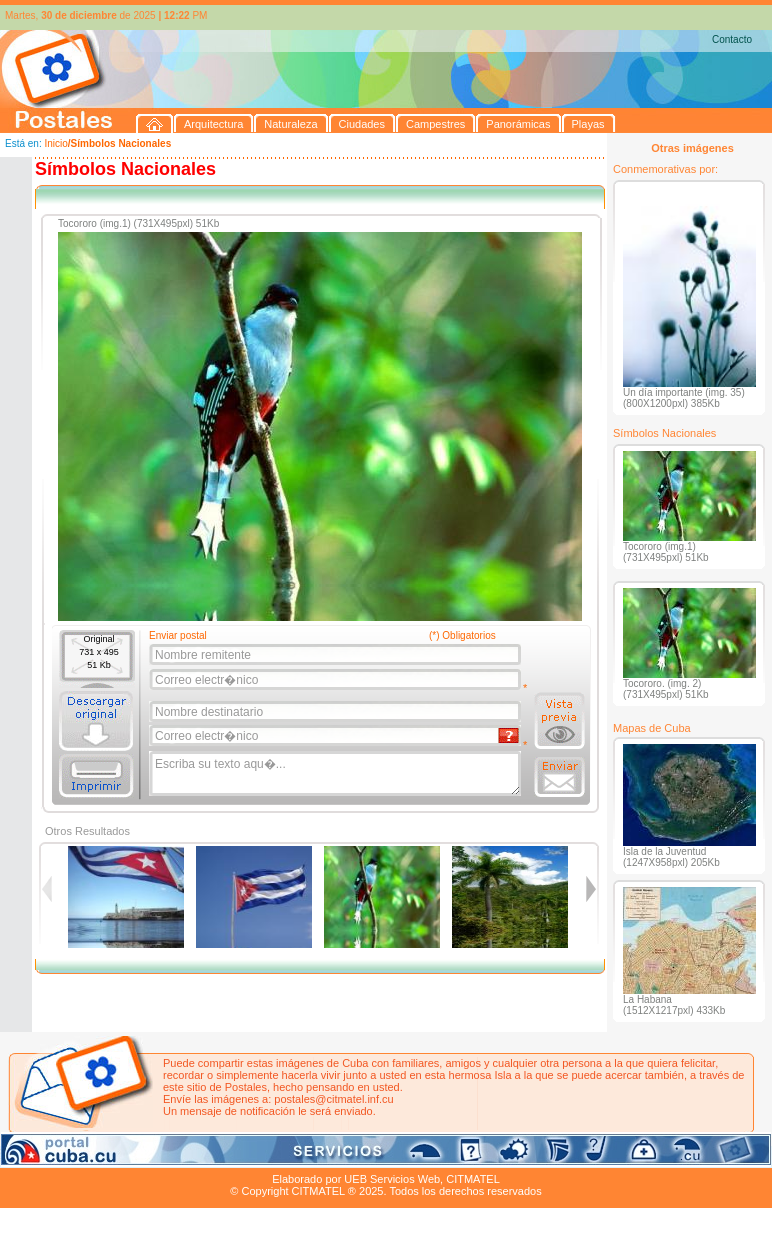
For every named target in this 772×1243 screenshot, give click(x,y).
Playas (378, 1156)
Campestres (249, 1156)
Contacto (732, 39)
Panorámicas (321, 1156)
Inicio (55, 143)
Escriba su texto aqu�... (336, 774)
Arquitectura (63, 1156)
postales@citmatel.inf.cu (333, 1099)
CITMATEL (473, 1179)
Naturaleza (129, 1156)
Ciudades (188, 1156)
